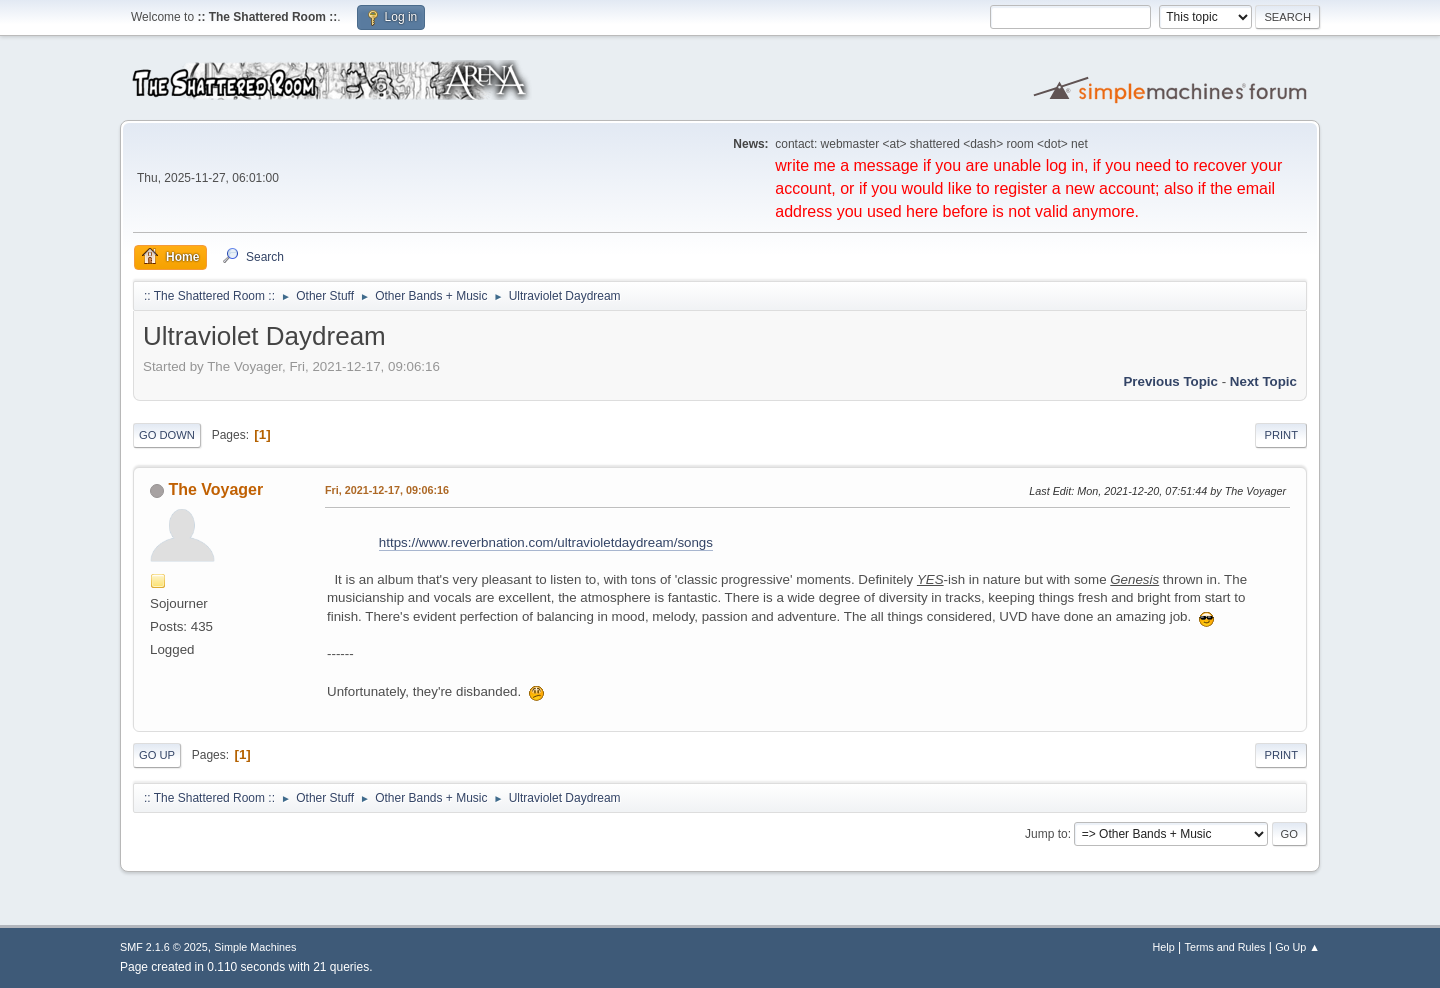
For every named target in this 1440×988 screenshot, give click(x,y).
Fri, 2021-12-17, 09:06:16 (387, 490)
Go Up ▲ (1297, 947)
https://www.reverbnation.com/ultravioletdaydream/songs (546, 542)
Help (1164, 947)
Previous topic (1170, 381)
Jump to (1046, 834)
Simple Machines (255, 947)
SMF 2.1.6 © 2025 (164, 947)
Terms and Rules (1225, 947)
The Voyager (215, 489)
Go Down (167, 435)
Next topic (1263, 381)
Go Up (157, 755)
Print (1281, 435)
